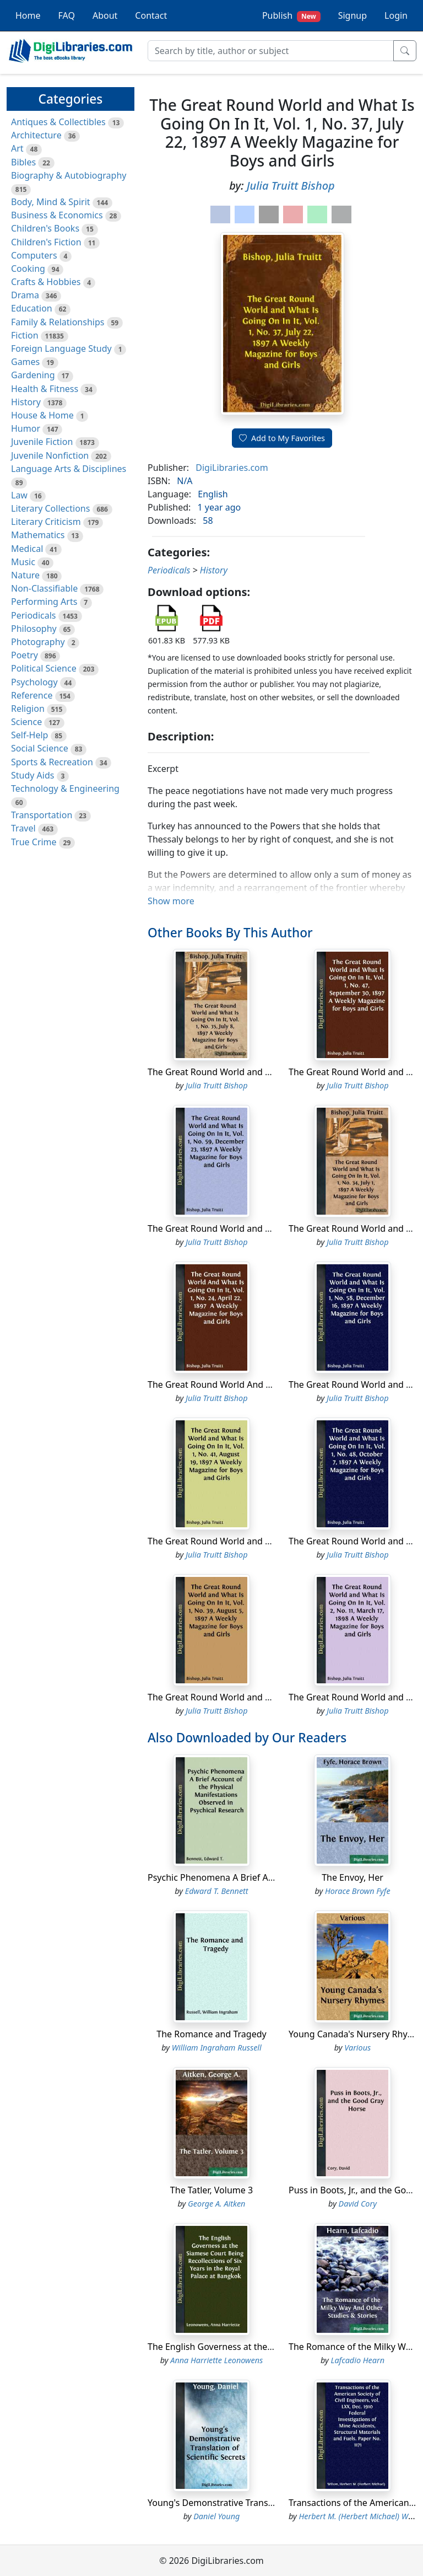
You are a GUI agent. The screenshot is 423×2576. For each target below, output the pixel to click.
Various (357, 2047)
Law (19, 495)
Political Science (44, 668)
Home (28, 15)
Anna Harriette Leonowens (216, 2360)
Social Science (39, 748)
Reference (31, 695)
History (26, 402)
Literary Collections (50, 508)
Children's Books (45, 228)
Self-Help (29, 735)
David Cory (358, 2203)
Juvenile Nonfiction (50, 455)
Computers (34, 255)
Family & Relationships (57, 322)
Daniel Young (216, 2516)
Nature (25, 575)
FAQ (66, 15)
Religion (28, 708)
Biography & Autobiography (68, 175)
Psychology (34, 682)
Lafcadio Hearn (357, 2360)
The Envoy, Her (352, 1877)
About (105, 15)
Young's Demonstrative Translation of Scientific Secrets (260, 2503)
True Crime (34, 842)
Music (23, 562)
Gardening (33, 375)
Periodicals (33, 615)
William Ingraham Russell (217, 2047)
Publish (291, 15)
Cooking (28, 268)
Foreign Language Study (61, 348)
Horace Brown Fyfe (358, 1891)
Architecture (36, 135)
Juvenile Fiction (42, 442)
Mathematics (37, 535)
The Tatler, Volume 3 (211, 2190)
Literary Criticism (46, 522)
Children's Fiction (46, 242)
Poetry (24, 655)
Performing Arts (44, 601)
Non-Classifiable (44, 588)
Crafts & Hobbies (45, 282)
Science (26, 722)
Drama (25, 295)
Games (25, 362)
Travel (23, 828)
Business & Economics (57, 215)
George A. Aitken (216, 2203)
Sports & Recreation (52, 762)
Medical (27, 549)
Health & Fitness (44, 389)
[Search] (271, 50)
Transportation (41, 815)
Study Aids (32, 775)
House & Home (42, 415)
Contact (151, 15)
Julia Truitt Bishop (291, 185)
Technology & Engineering (65, 788)
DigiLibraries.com (232, 467)
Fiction (25, 335)
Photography (38, 642)
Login (396, 15)
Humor (25, 428)
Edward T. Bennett (216, 1891)
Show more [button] (171, 901)
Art (17, 148)
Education (31, 308)
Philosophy (34, 628)
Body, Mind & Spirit (50, 202)
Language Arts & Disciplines (68, 469)
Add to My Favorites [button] (282, 438)
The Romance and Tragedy (211, 2034)
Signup (352, 15)
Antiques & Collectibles (58, 122)
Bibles (23, 162)
